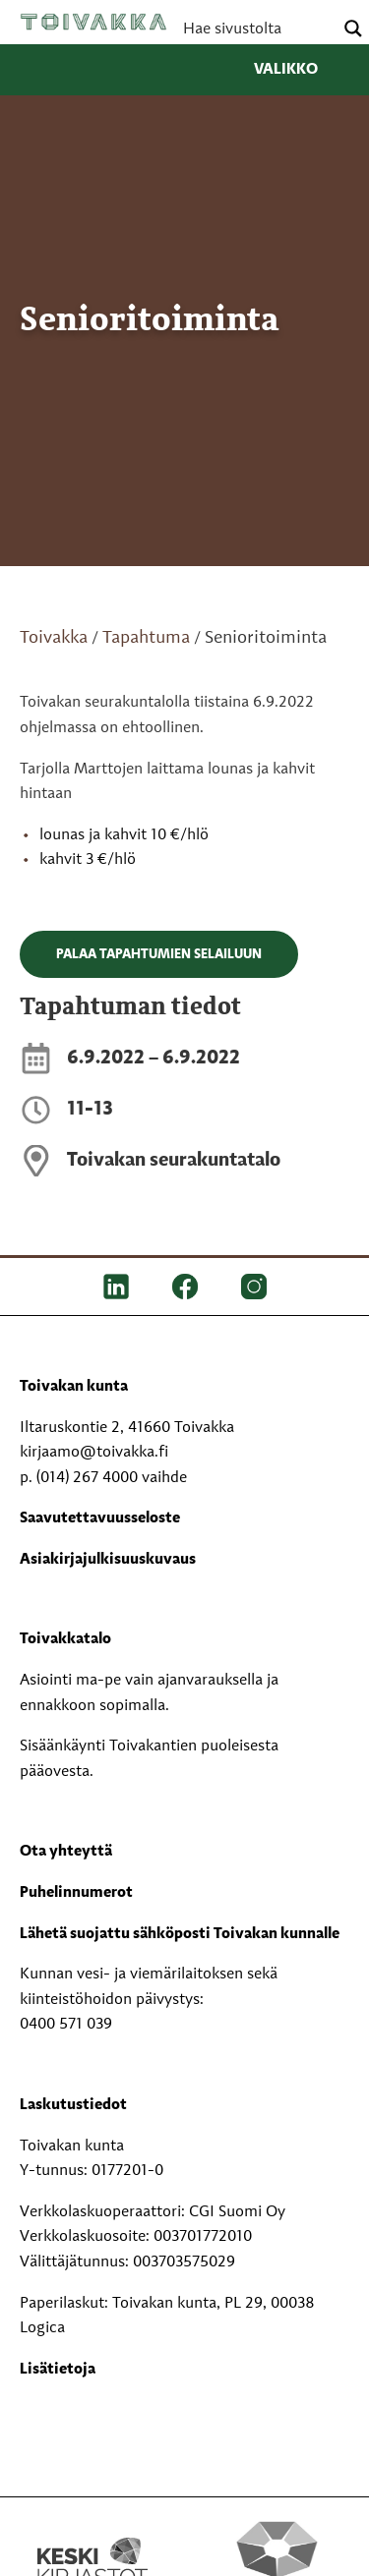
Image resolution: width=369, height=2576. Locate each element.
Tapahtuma (146, 638)
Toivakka (93, 21)
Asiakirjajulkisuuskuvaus (108, 1560)
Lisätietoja (57, 2369)
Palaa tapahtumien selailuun (159, 954)
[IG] (254, 1286)
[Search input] (256, 28)
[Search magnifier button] (353, 28)
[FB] (185, 1286)
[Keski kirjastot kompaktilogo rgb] (92, 2540)
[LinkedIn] (116, 1286)
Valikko (301, 70)
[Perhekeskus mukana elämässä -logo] (277, 2561)
